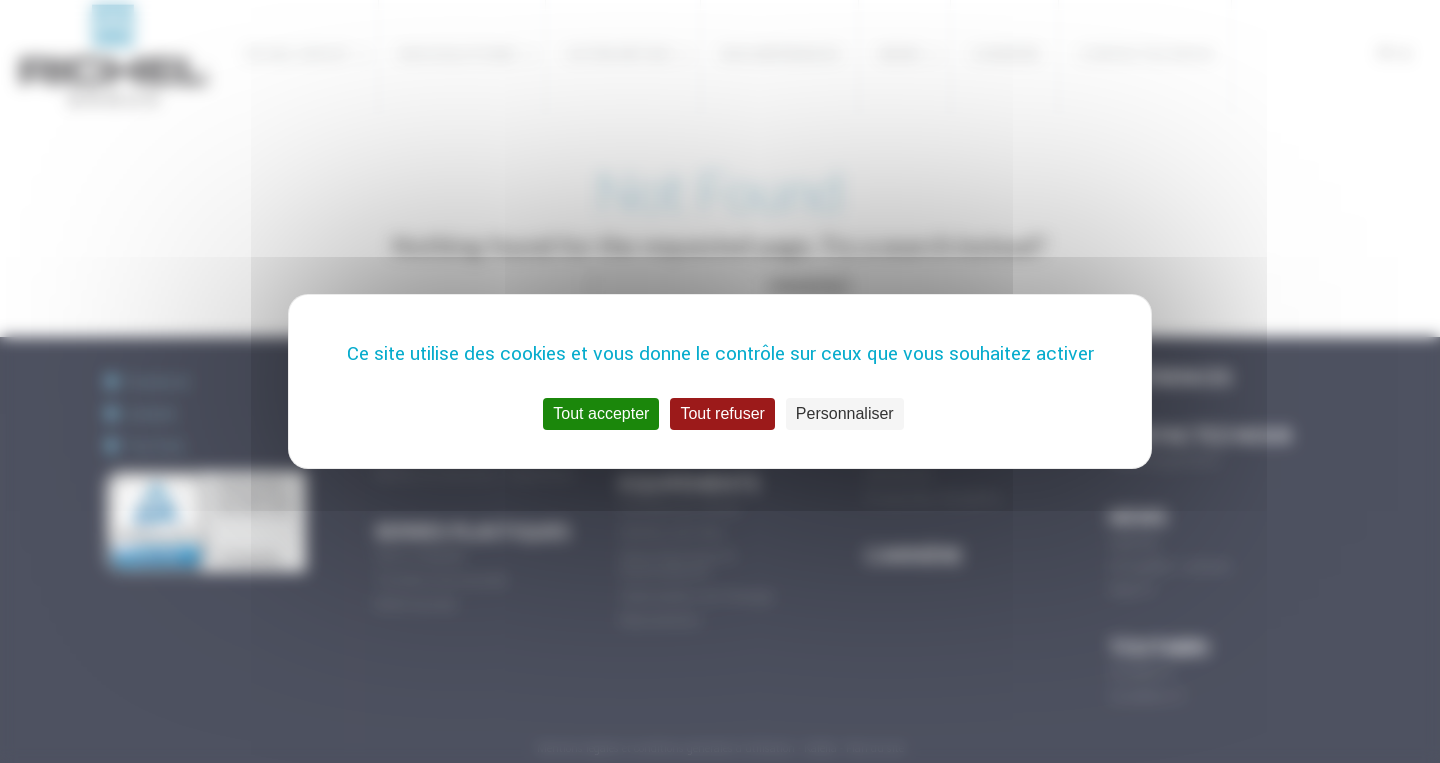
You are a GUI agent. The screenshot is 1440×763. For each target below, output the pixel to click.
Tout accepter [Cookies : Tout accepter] (601, 413)
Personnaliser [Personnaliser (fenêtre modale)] (845, 413)
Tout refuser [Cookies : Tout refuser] (722, 413)
